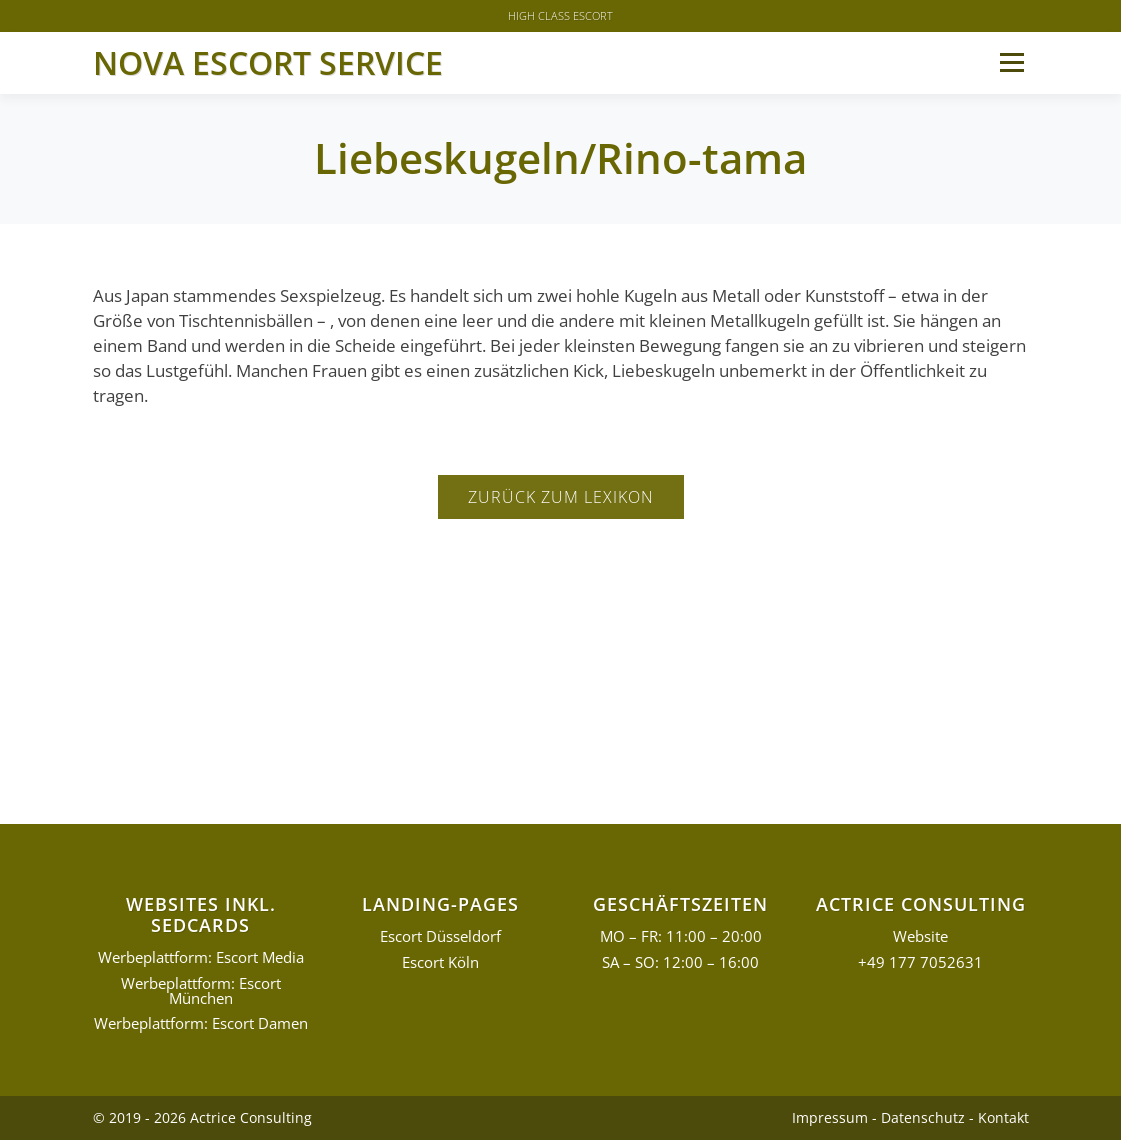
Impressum (830, 1117)
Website (920, 936)
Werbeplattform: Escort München (201, 991)
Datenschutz (923, 1117)
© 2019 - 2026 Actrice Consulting (202, 1117)
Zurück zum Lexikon (561, 497)
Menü (1011, 62)
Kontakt (1003, 1117)
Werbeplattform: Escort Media (201, 957)
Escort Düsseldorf (440, 936)
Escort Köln (440, 962)
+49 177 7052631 (920, 962)
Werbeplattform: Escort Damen (201, 1023)
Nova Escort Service (268, 62)
